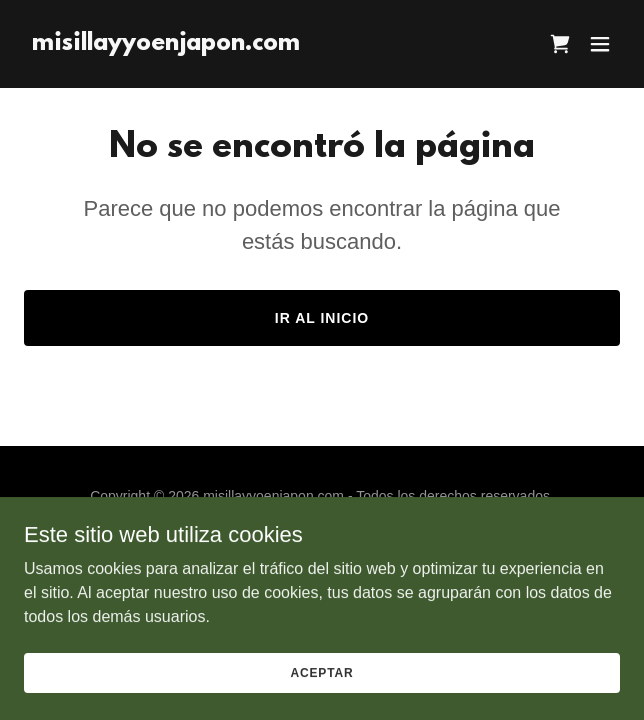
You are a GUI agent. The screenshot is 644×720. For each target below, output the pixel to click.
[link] (166, 44)
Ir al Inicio (322, 318)
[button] (600, 44)
